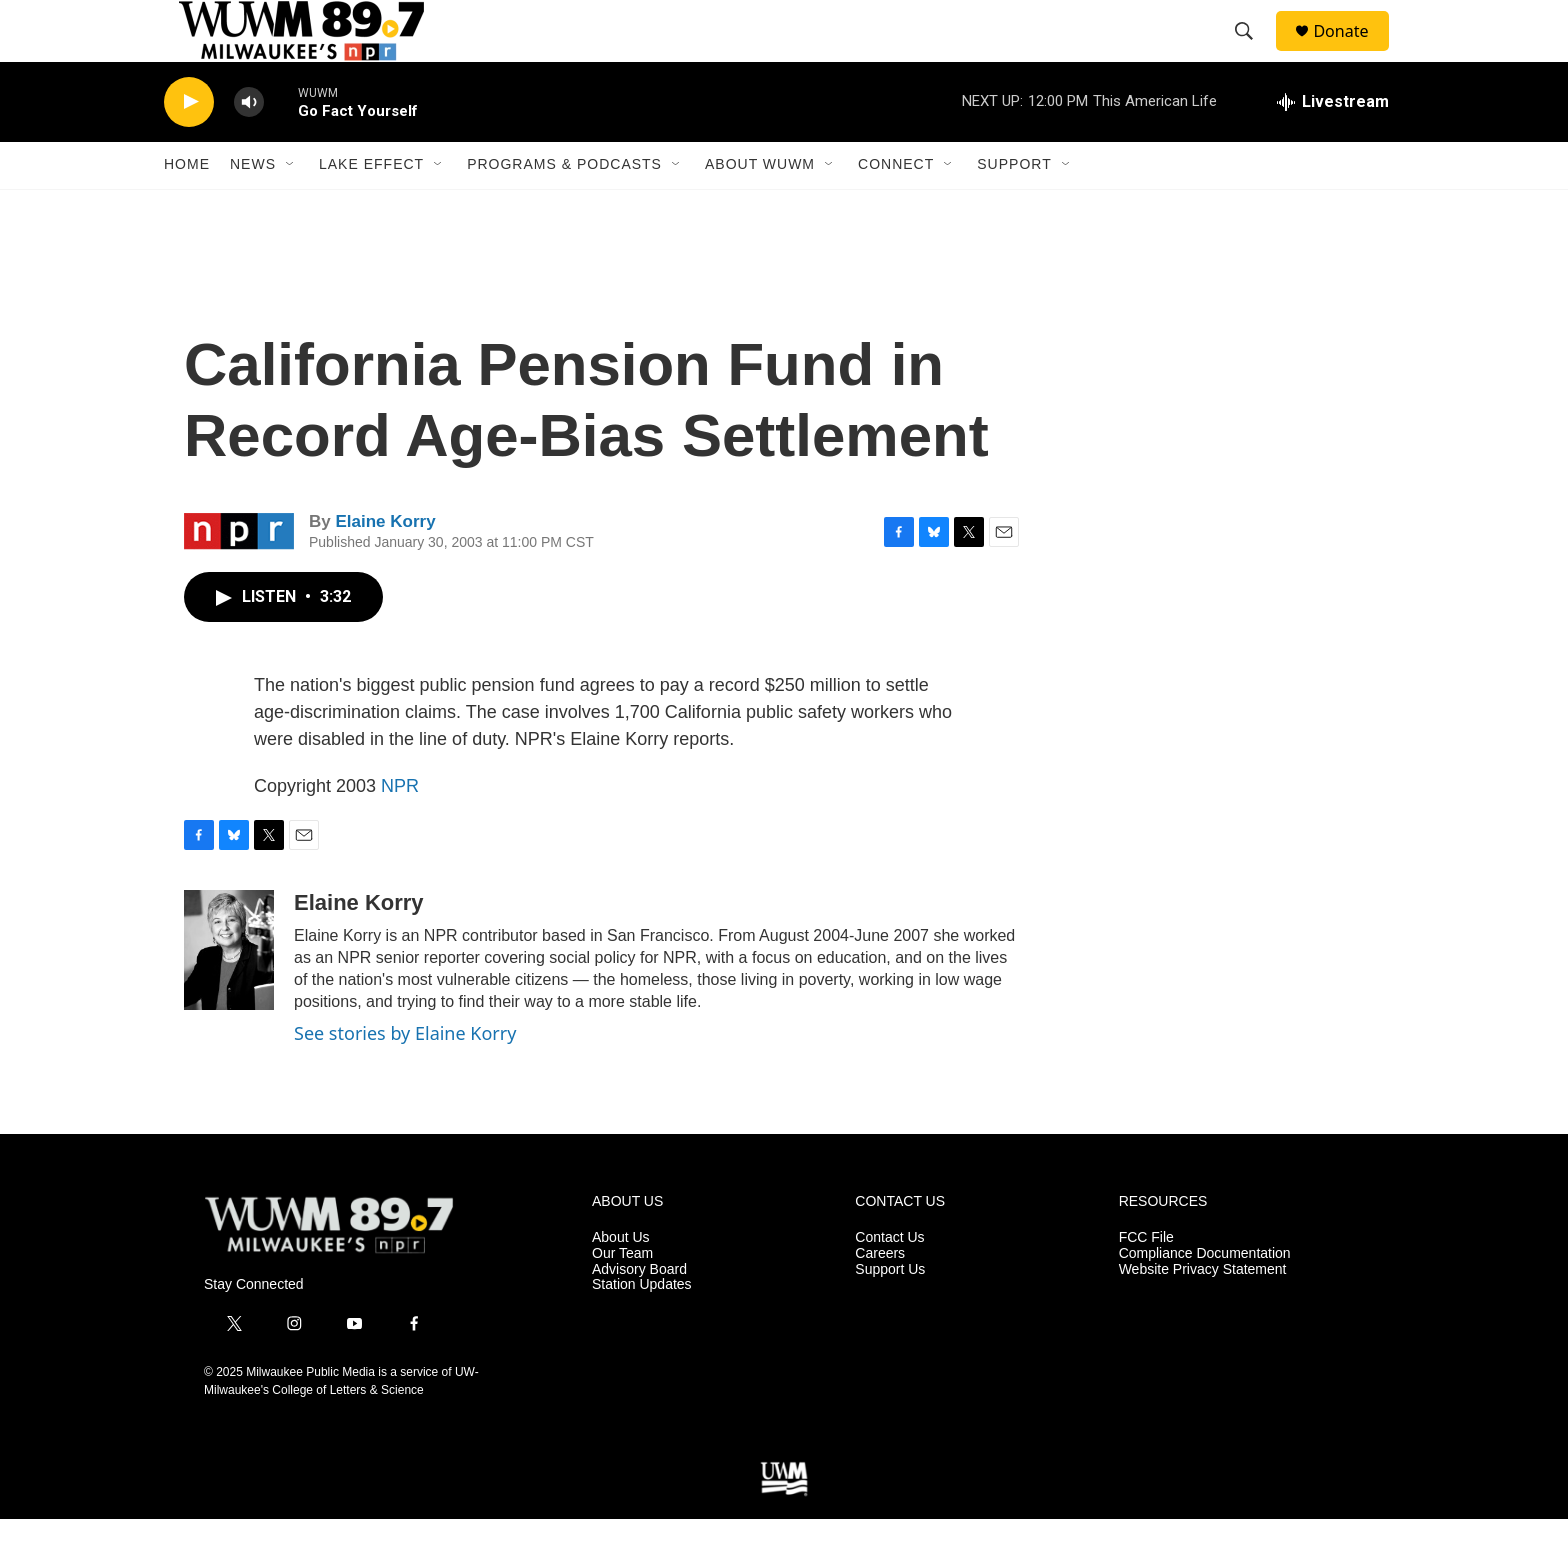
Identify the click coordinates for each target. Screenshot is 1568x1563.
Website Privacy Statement (1203, 1312)
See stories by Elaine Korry (405, 1076)
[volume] (249, 145)
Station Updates (642, 1328)
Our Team (622, 1296)
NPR (400, 829)
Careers (880, 1296)
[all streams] (1333, 145)
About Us (621, 1280)
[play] (189, 145)
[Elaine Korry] (229, 993)
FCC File (1146, 1280)
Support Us (890, 1312)
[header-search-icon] (1253, 53)
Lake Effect (371, 208)
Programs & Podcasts (564, 208)
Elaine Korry (385, 565)
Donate (1353, 52)
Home (187, 208)
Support (1014, 208)
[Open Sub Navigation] (291, 208)
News (253, 208)
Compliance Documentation (1205, 1296)
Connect (896, 208)
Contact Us (889, 1280)
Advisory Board (639, 1312)
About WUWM (760, 208)
